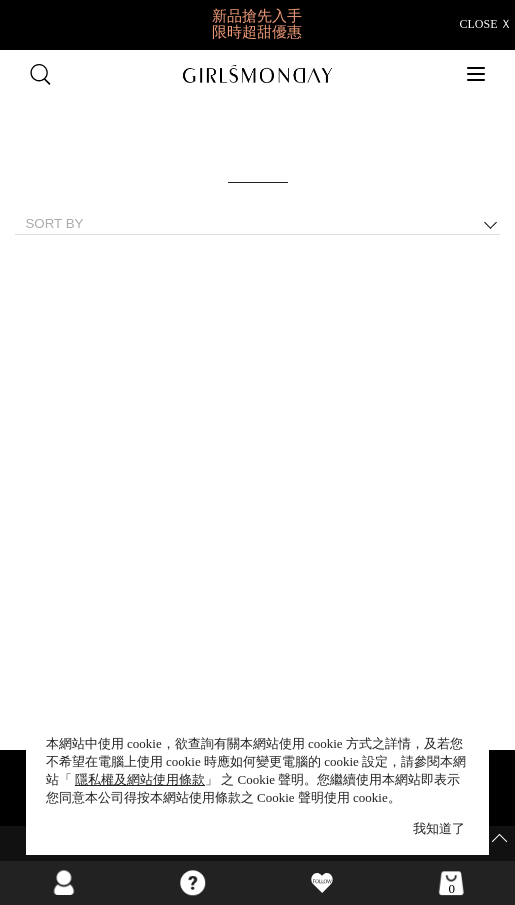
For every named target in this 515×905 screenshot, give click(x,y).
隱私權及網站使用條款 (140, 779)
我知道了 (439, 828)
